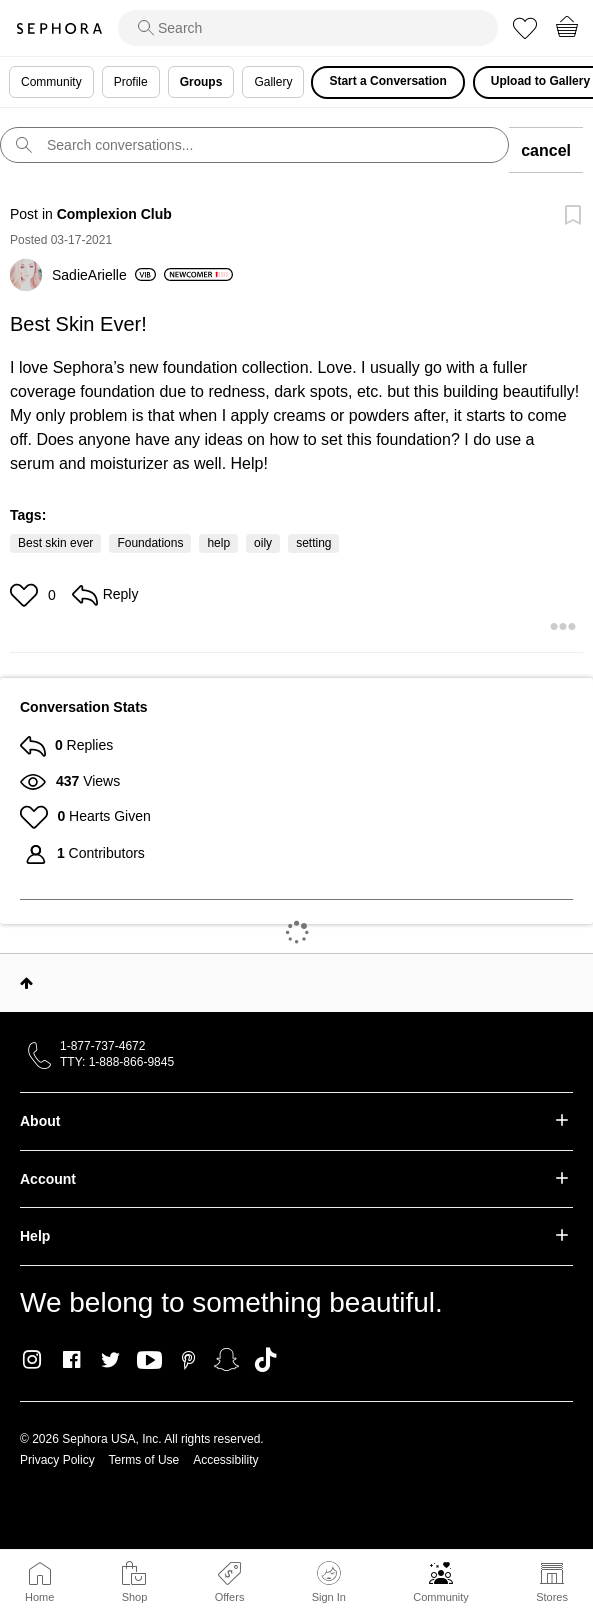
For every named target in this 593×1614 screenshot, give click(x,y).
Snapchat (226, 1360)
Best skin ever (55, 543)
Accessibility (225, 1460)
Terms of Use (144, 1460)
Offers (230, 1597)
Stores (552, 1597)
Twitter (110, 1360)
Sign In (329, 1582)
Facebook (71, 1360)
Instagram (32, 1360)
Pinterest (188, 1360)
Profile (131, 82)
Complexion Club (114, 214)
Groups (201, 82)
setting (313, 543)
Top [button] (26, 983)
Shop (135, 1597)
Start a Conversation (387, 81)
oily (263, 543)
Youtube (149, 1361)
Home (39, 1597)
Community (441, 1597)
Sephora (59, 28)
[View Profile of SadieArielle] (104, 275)
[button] (26, 595)
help (218, 543)
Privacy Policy (57, 1460)
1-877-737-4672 (102, 1046)
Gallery (273, 82)
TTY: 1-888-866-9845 (117, 1062)
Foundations (150, 543)
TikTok (265, 1360)
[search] (308, 28)
